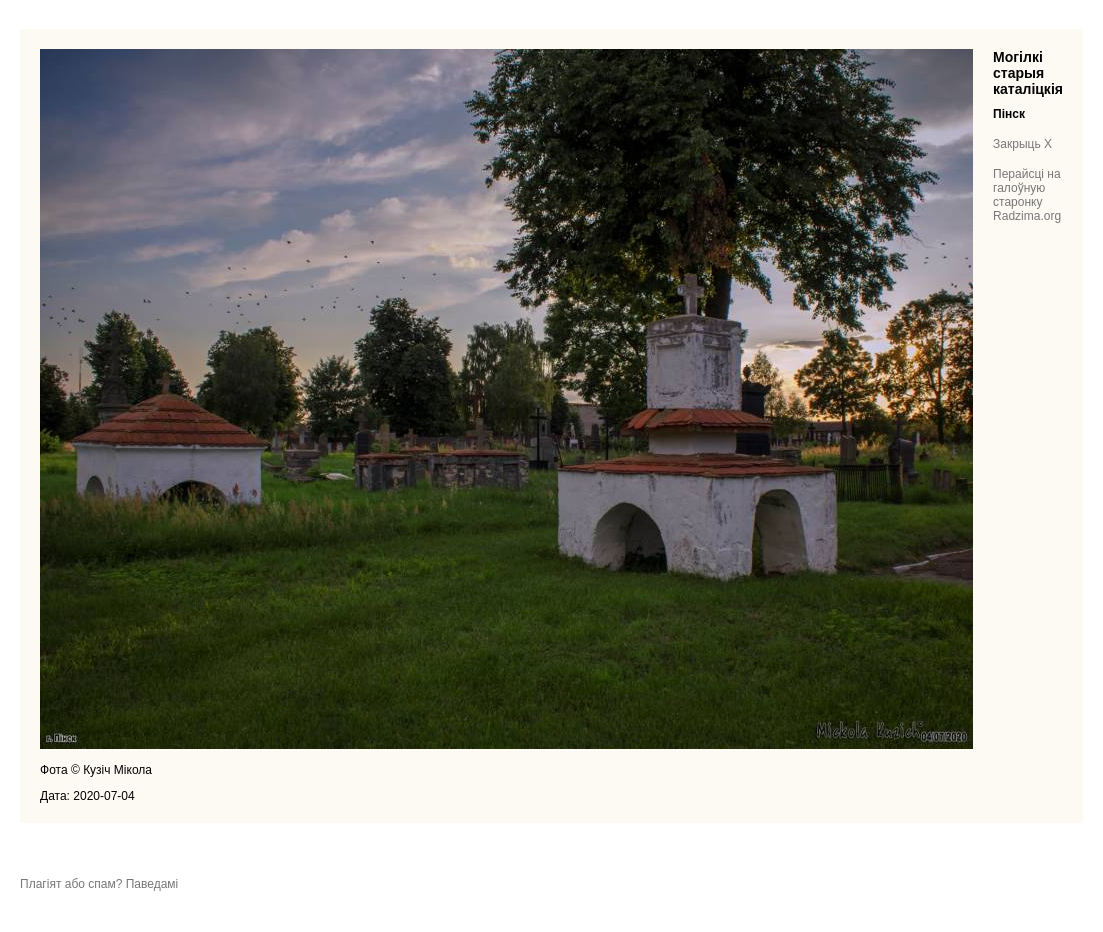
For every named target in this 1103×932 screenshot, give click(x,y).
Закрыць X (1022, 144)
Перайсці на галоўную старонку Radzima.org (1027, 195)
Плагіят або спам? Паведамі (99, 884)
